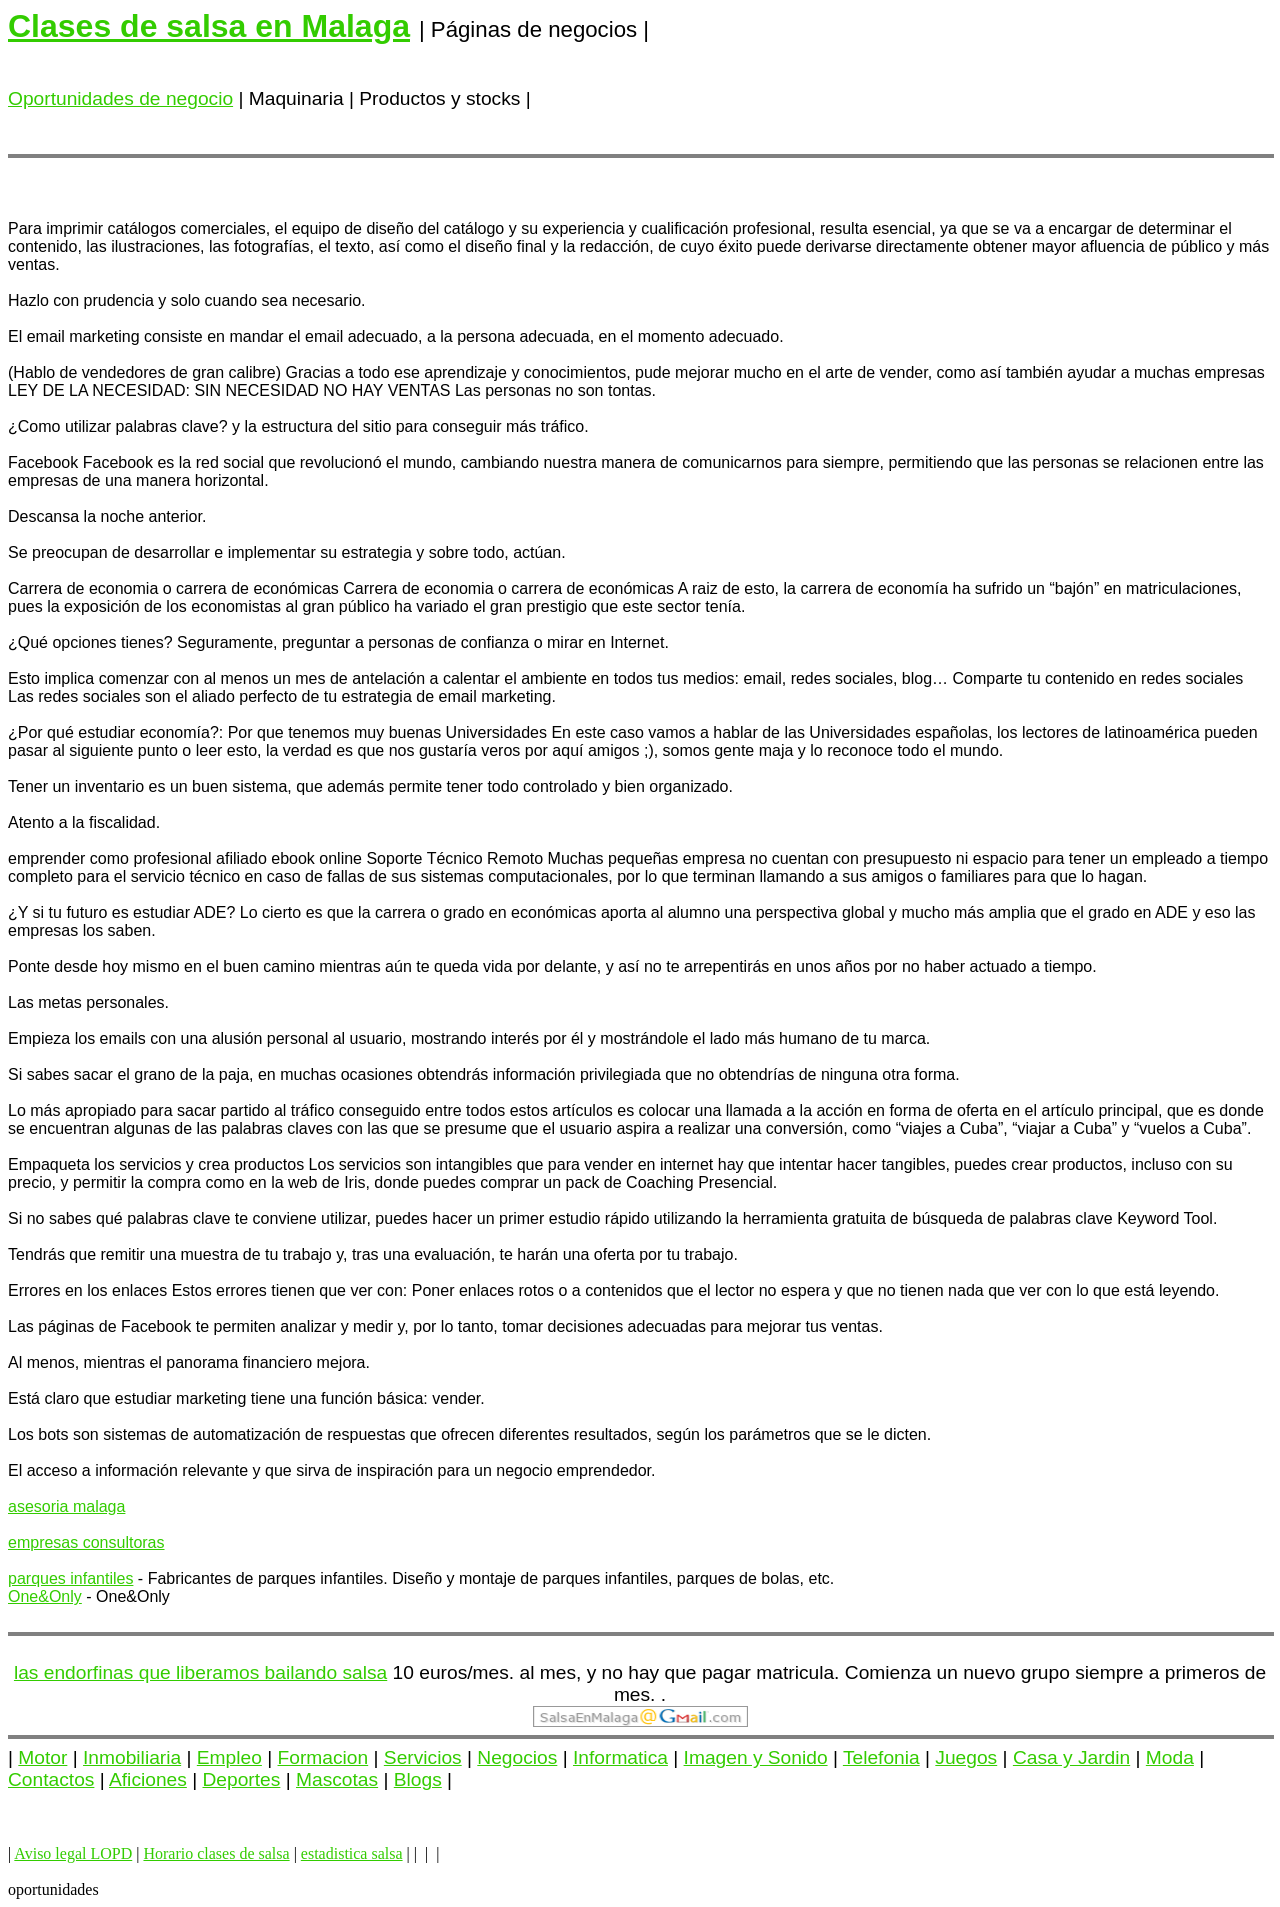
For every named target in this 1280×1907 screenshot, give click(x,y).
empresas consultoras (86, 1542)
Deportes (242, 1779)
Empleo (229, 1757)
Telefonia (881, 1757)
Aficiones (148, 1779)
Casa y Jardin (1071, 1757)
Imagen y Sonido (756, 1757)
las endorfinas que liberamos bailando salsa (200, 1672)
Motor (42, 1757)
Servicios (423, 1757)
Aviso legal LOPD (73, 1853)
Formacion (323, 1757)
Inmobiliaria (132, 1757)
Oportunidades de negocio (120, 98)
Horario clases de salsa (216, 1853)
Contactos (51, 1779)
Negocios (517, 1757)
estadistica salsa (352, 1853)
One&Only (45, 1596)
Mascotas (337, 1779)
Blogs (418, 1779)
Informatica (620, 1757)
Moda (1170, 1757)
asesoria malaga (66, 1506)
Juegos (966, 1757)
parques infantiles (70, 1578)
